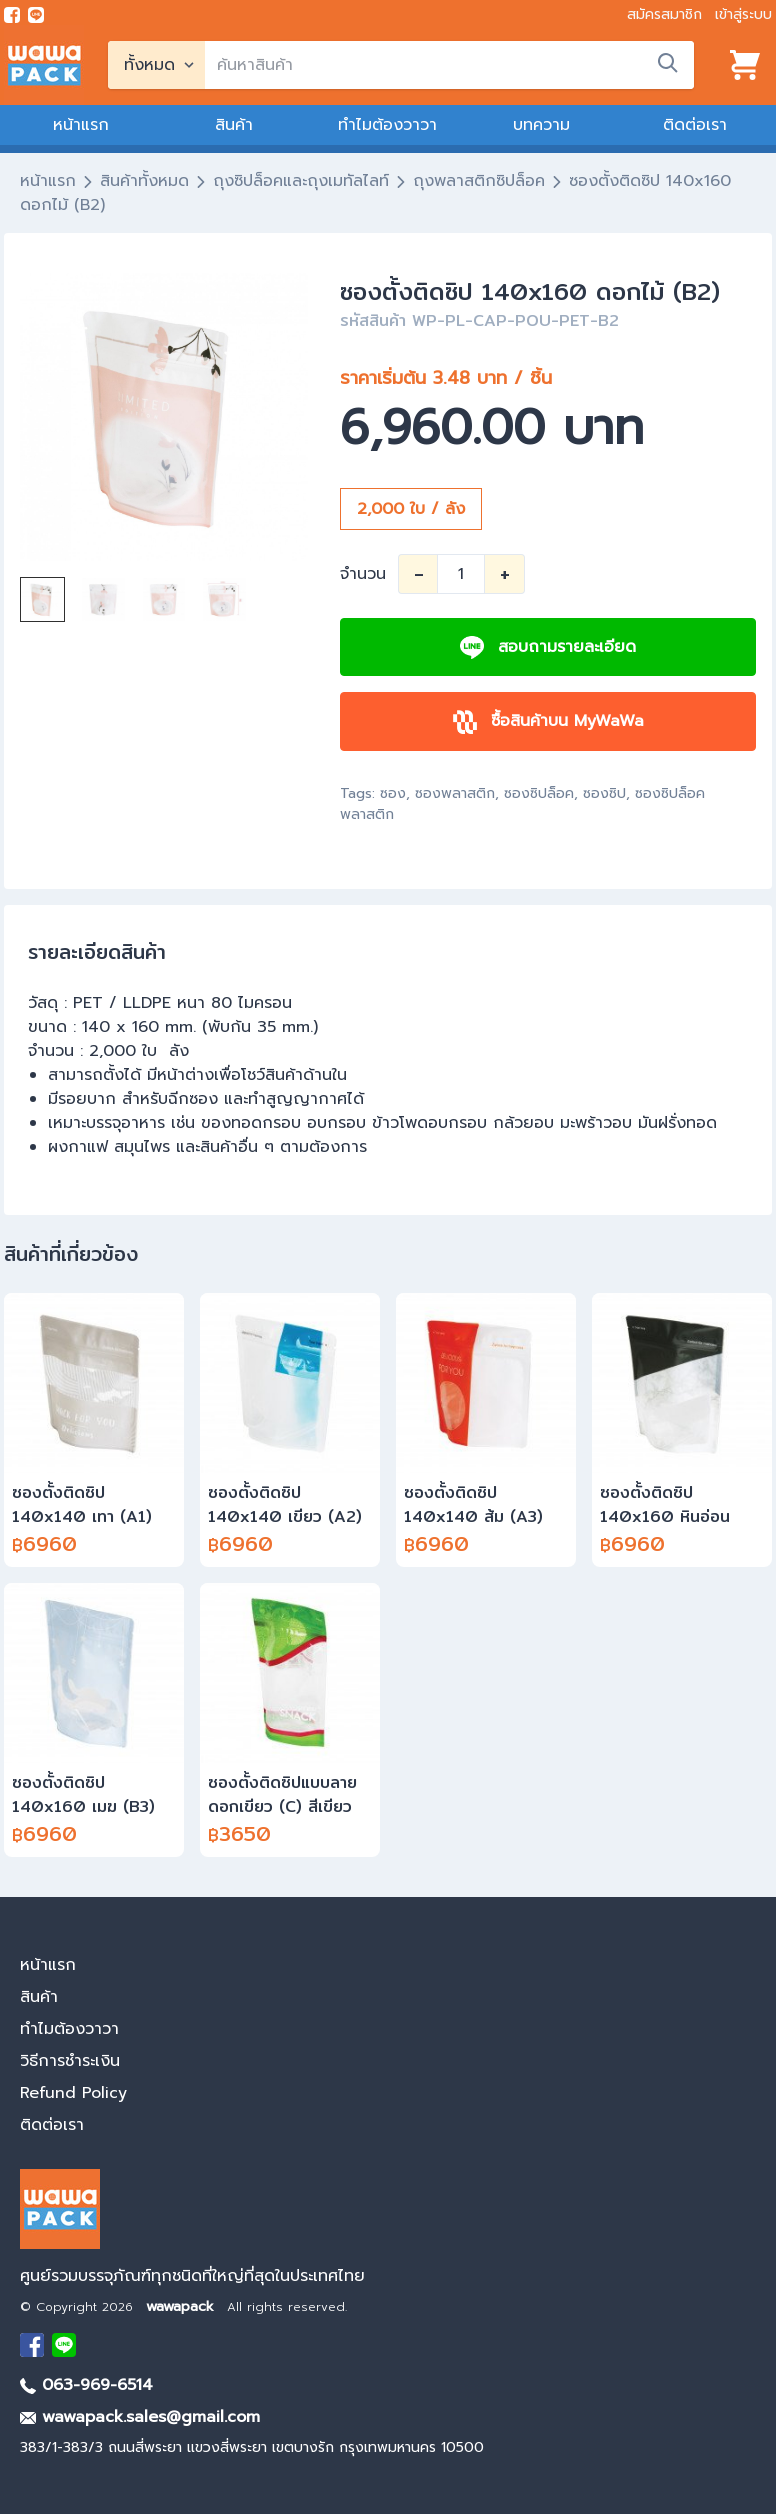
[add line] (36, 15)
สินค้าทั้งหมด (144, 181)
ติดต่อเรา (695, 125)
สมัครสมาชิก (664, 14)
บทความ (541, 125)
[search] (449, 65)
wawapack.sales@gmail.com (140, 2417)
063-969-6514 (86, 2385)
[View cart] (745, 65)
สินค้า (234, 125)
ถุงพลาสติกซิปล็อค (479, 181)
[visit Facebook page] (12, 15)
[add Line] (64, 2345)
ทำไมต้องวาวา (387, 125)
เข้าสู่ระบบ (743, 14)
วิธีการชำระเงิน (70, 2061)
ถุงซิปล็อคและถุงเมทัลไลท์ (301, 181)
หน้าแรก (81, 125)
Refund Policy (73, 2093)
